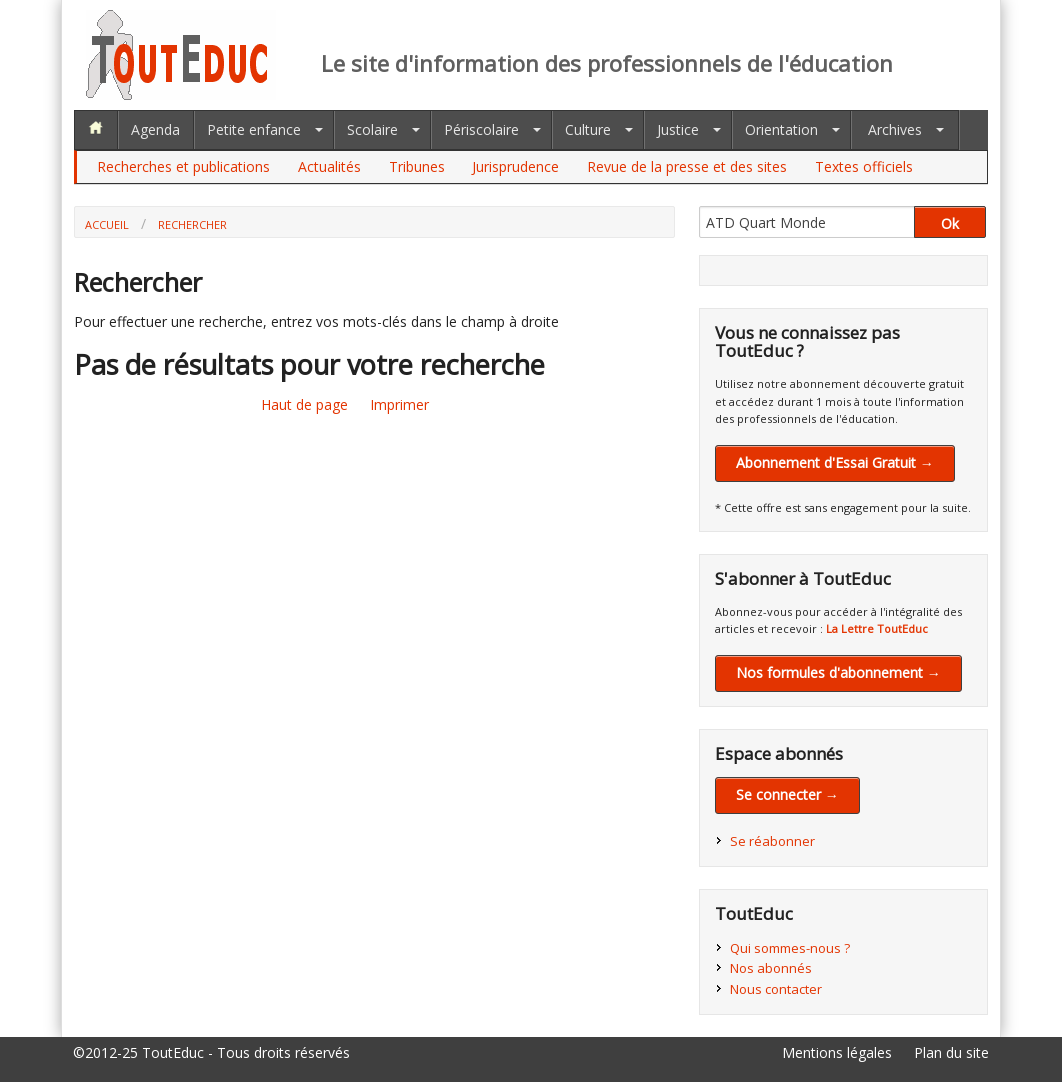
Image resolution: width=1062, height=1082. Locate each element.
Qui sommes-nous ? (790, 948)
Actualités (329, 166)
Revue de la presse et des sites (687, 166)
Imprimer (399, 404)
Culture (588, 129)
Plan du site (951, 1052)
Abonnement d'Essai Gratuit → (835, 462)
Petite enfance (254, 129)
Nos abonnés (771, 968)
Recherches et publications (183, 166)
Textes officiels (864, 166)
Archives (895, 129)
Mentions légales (837, 1052)
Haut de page (304, 404)
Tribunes (417, 166)
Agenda (155, 129)
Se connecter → (787, 794)
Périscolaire (481, 129)
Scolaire (372, 129)
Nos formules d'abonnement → (838, 672)
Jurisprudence (515, 166)
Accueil (107, 224)
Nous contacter (776, 989)
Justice (678, 129)
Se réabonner (772, 841)
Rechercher (192, 224)
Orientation (781, 129)
